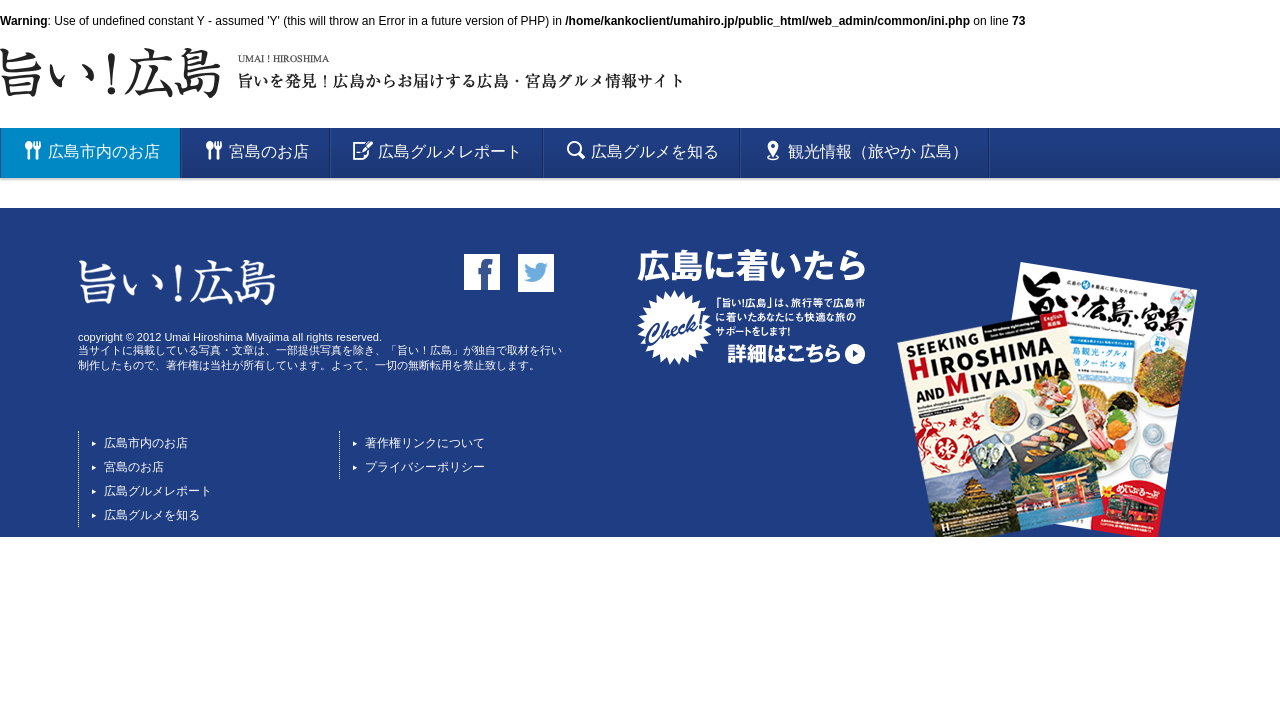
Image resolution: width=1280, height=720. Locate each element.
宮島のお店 (134, 467)
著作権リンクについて (425, 443)
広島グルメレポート (158, 491)
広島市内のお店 (146, 443)
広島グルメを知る (152, 515)
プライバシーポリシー (425, 467)
